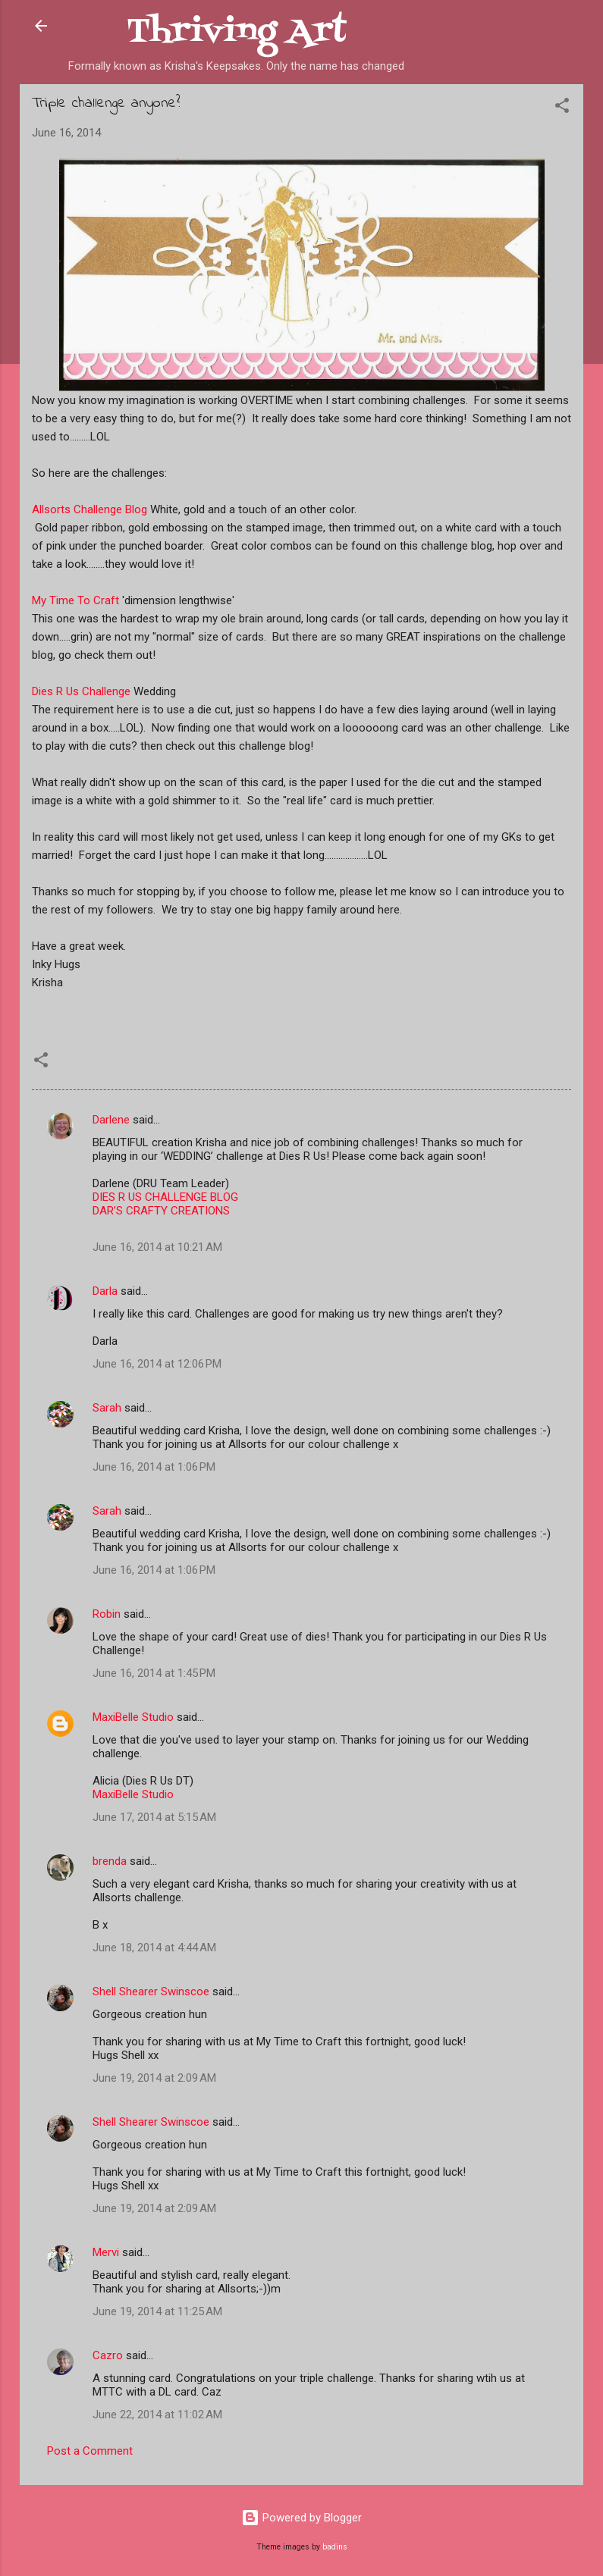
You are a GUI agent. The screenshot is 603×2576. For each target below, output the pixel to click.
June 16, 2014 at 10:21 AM (157, 1247)
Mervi (106, 2252)
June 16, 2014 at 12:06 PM (157, 1364)
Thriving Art (237, 32)
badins (334, 2547)
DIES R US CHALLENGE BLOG (165, 1197)
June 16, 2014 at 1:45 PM (154, 1673)
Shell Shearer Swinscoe (151, 1991)
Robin (107, 1614)
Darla (105, 1291)
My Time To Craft (75, 600)
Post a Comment (90, 2451)
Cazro (108, 2355)
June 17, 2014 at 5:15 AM (154, 1817)
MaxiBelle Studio (133, 1717)
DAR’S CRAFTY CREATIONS (161, 1210)
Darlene (113, 1120)
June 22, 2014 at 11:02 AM (157, 2414)
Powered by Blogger (301, 2517)
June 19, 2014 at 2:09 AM (154, 2078)
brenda (110, 1861)
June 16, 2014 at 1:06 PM (154, 1467)
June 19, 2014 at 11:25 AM (157, 2311)
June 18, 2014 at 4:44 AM (154, 1947)
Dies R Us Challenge (81, 691)
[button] (562, 108)
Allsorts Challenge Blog (89, 509)
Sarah (107, 1408)
